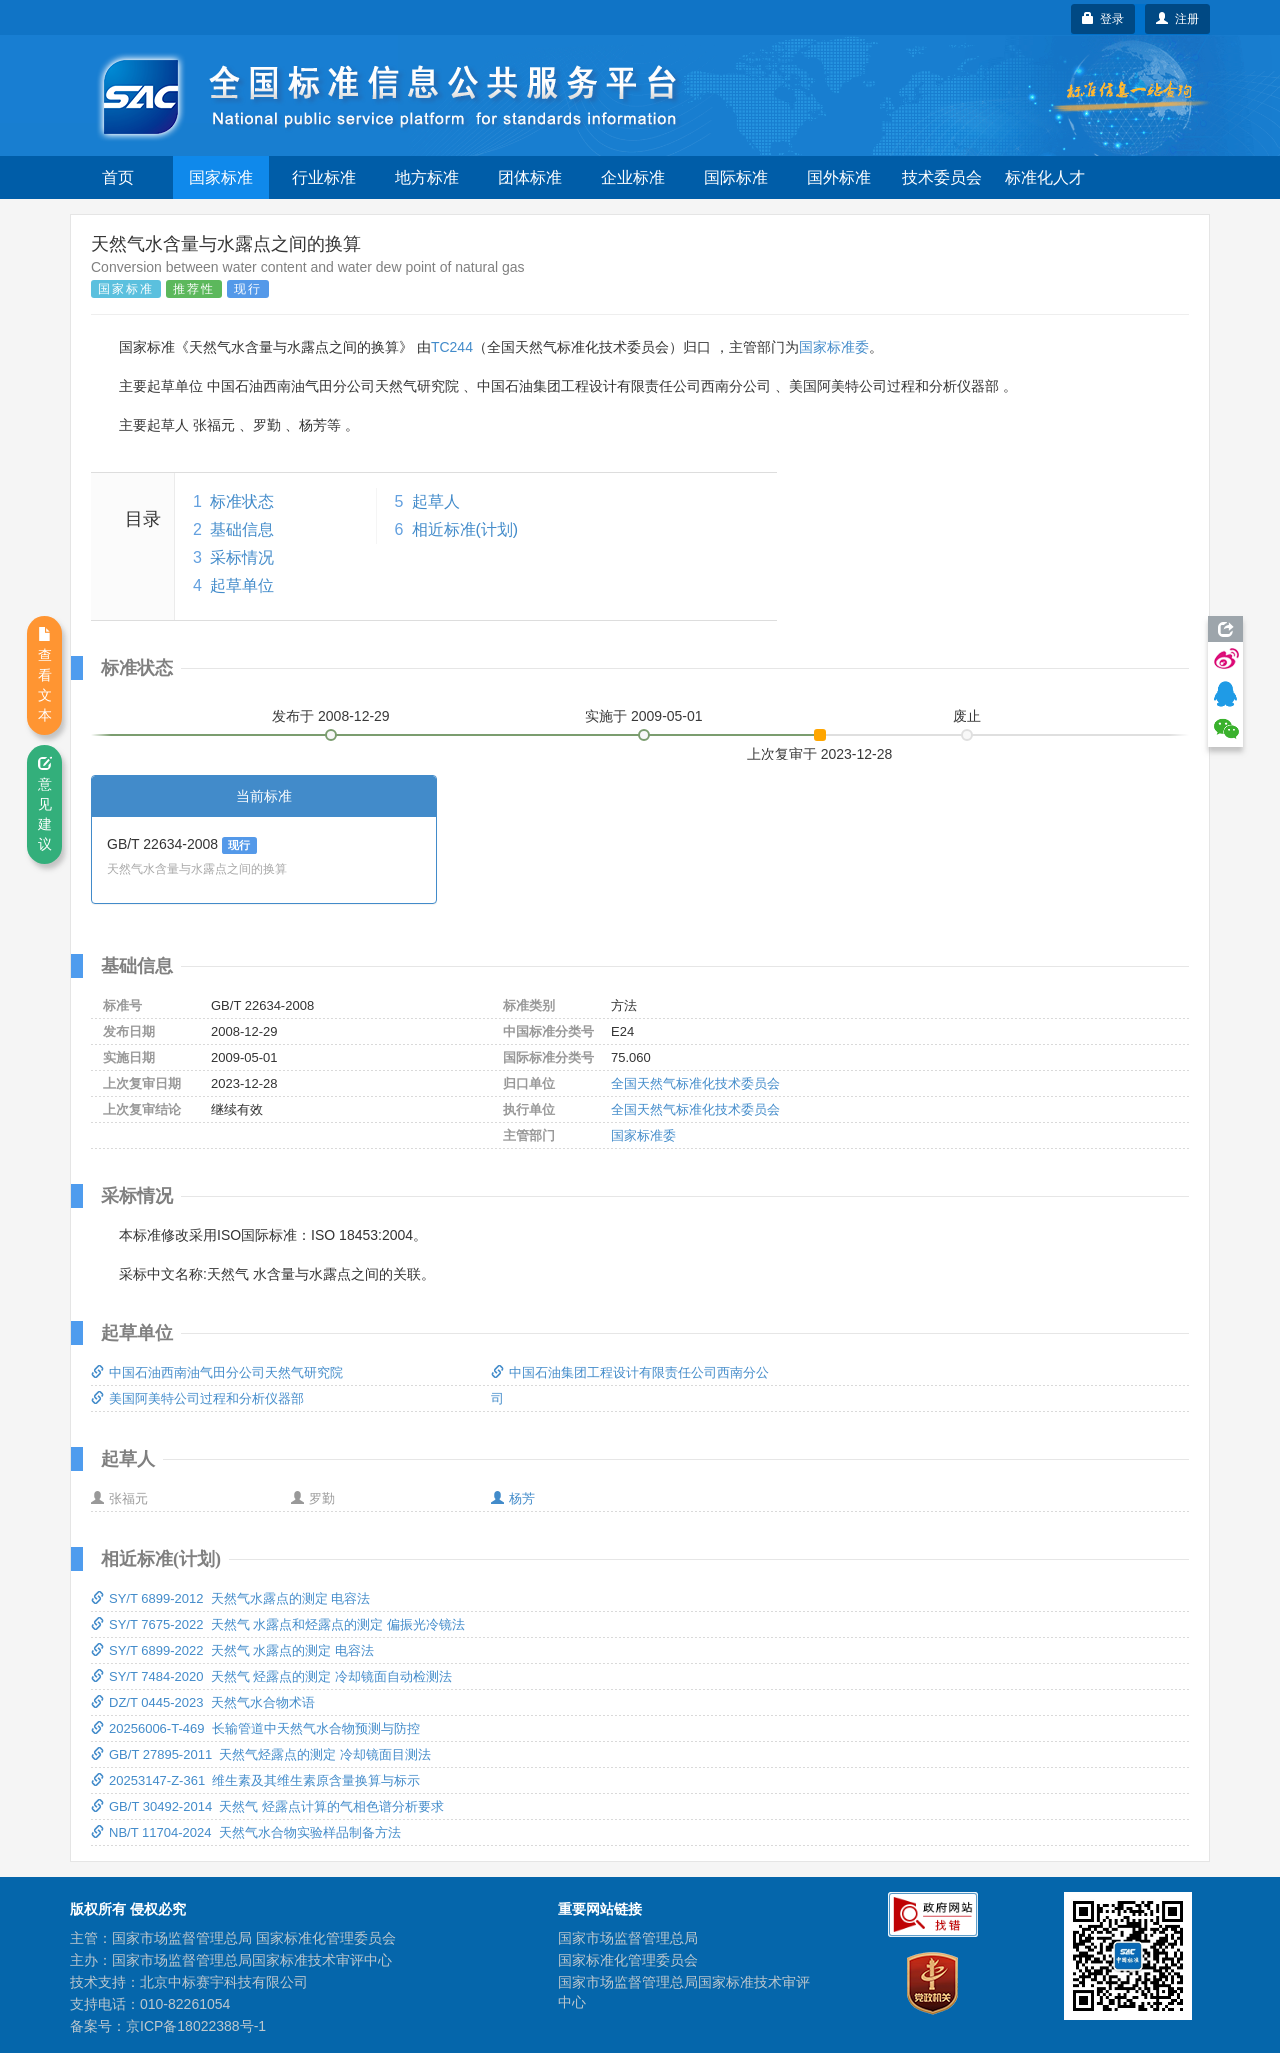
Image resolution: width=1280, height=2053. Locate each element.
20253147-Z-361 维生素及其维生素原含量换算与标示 (255, 1780)
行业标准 (324, 177)
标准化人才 (1045, 177)
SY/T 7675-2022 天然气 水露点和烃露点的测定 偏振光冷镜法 (278, 1624)
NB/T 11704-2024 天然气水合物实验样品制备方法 (246, 1832)
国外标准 (839, 177)
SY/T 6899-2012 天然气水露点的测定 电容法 (230, 1598)
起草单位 (242, 585)
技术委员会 (942, 177)
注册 (1177, 19)
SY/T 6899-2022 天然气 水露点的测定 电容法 (232, 1650)
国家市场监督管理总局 (628, 1938)
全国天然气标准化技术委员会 (695, 1083)
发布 (331, 716)
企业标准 (633, 177)
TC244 (452, 347)
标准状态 (242, 501)
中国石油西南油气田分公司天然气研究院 (217, 1372)
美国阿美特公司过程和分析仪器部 (197, 1398)
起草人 (436, 501)
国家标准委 (834, 347)
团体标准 (530, 177)
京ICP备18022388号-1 (196, 2026)
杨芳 (513, 1498)
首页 (118, 177)
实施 (644, 716)
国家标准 (221, 177)
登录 (1103, 19)
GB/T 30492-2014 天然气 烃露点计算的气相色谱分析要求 (267, 1806)
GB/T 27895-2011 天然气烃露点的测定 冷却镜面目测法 (261, 1754)
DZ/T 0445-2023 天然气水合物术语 (203, 1702)
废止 (967, 716)
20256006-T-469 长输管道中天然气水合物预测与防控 (255, 1728)
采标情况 (242, 557)
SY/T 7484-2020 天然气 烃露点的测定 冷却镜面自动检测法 (271, 1676)
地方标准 (427, 177)
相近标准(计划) (465, 529)
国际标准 (736, 177)
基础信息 (242, 529)
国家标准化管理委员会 (628, 1960)
